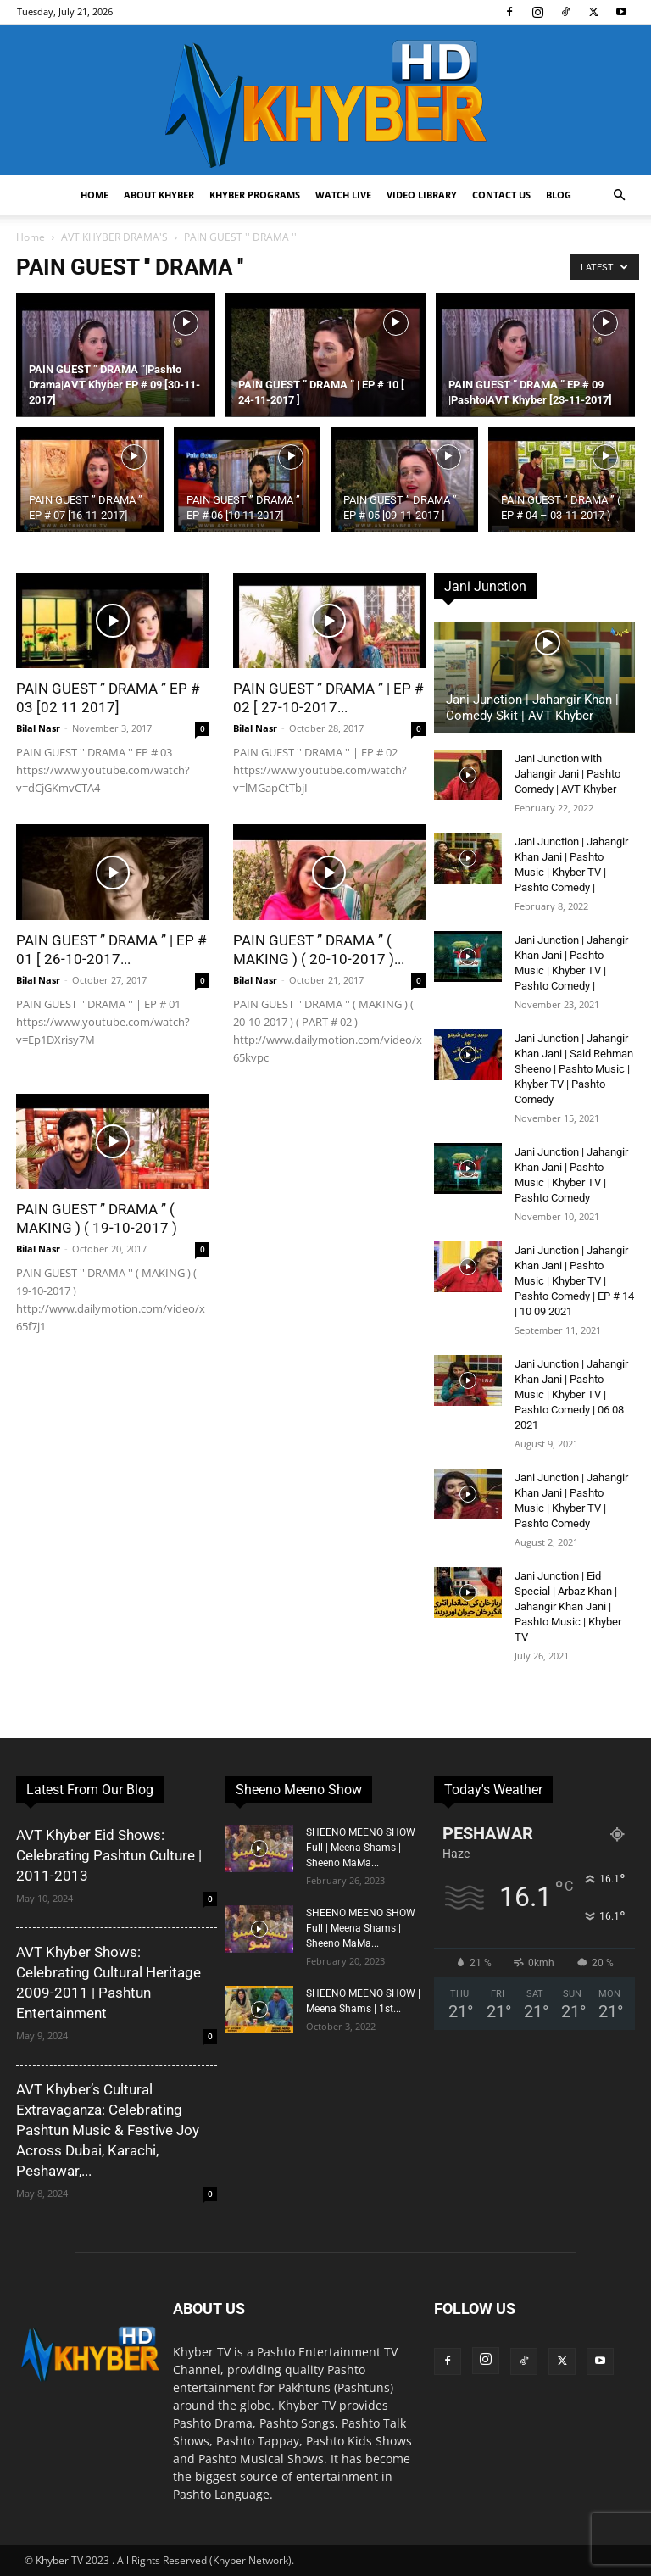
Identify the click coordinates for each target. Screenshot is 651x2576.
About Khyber (159, 194)
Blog (558, 194)
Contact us (501, 194)
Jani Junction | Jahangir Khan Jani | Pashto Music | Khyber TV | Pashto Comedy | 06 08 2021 (571, 1394)
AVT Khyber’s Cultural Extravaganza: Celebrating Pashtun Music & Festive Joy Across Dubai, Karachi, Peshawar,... (107, 2130)
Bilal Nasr (38, 728)
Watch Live (343, 194)
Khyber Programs (254, 194)
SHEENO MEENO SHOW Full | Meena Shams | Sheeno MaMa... (360, 1847)
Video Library (422, 194)
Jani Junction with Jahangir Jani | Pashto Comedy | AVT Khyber (567, 773)
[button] (618, 195)
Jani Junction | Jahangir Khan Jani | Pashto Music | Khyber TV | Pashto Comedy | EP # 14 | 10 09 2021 (574, 1281)
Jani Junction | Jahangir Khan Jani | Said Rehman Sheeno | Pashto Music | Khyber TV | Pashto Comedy (574, 1069)
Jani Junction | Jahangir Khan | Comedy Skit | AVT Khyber (532, 707)
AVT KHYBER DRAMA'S (114, 237)
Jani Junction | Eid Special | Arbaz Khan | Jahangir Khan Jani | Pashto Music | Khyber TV (568, 1606)
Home (94, 194)
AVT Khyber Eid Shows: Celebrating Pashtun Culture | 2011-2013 (109, 1855)
